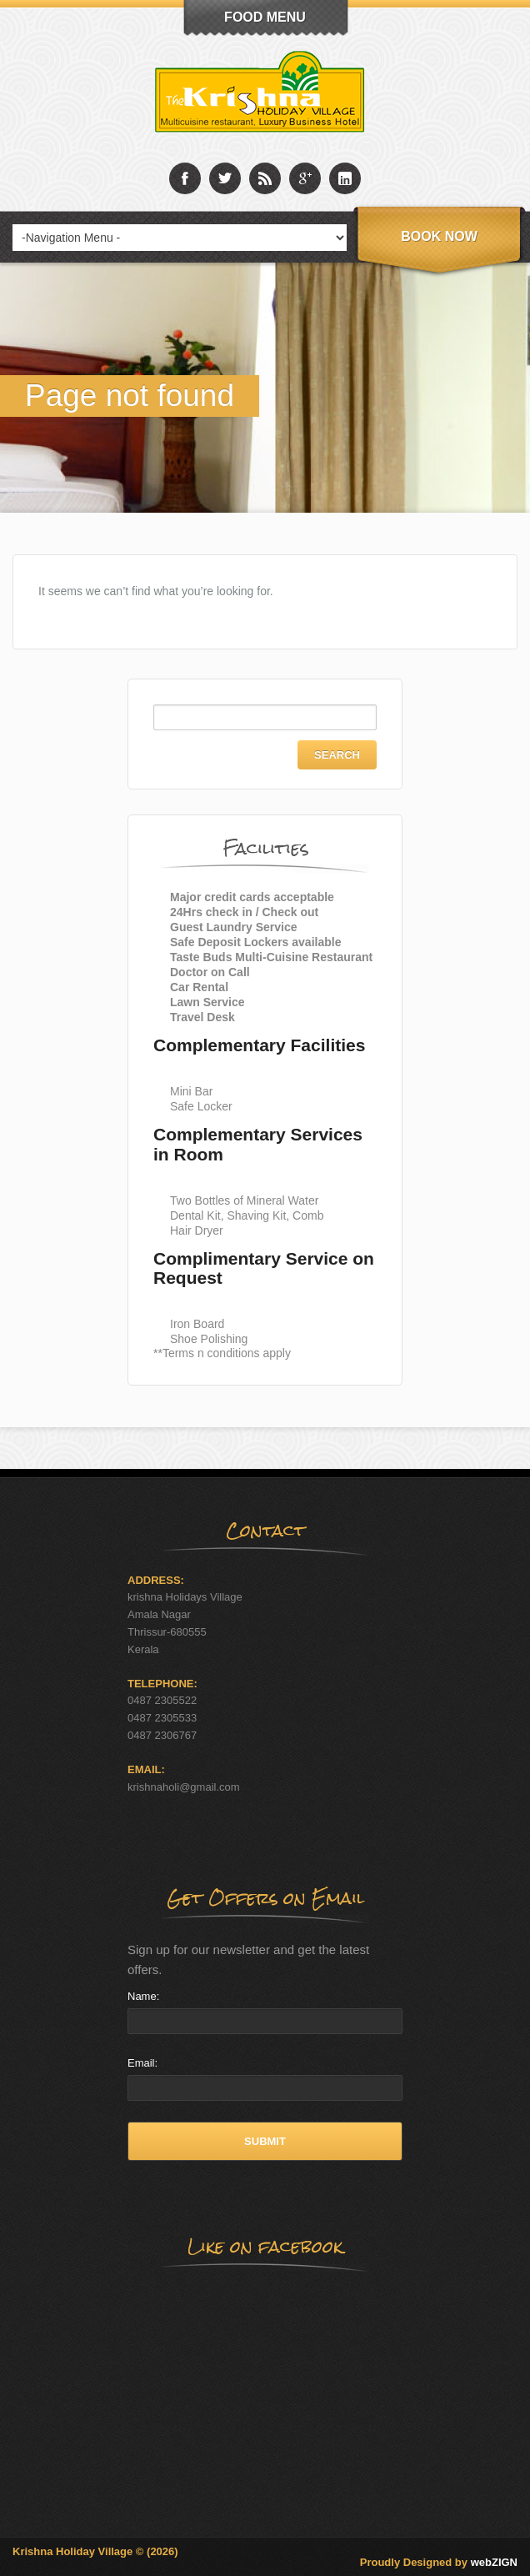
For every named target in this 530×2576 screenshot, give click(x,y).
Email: (143, 2063)
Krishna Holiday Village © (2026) (95, 2551)
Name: (143, 1996)
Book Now (439, 236)
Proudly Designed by (439, 2562)
